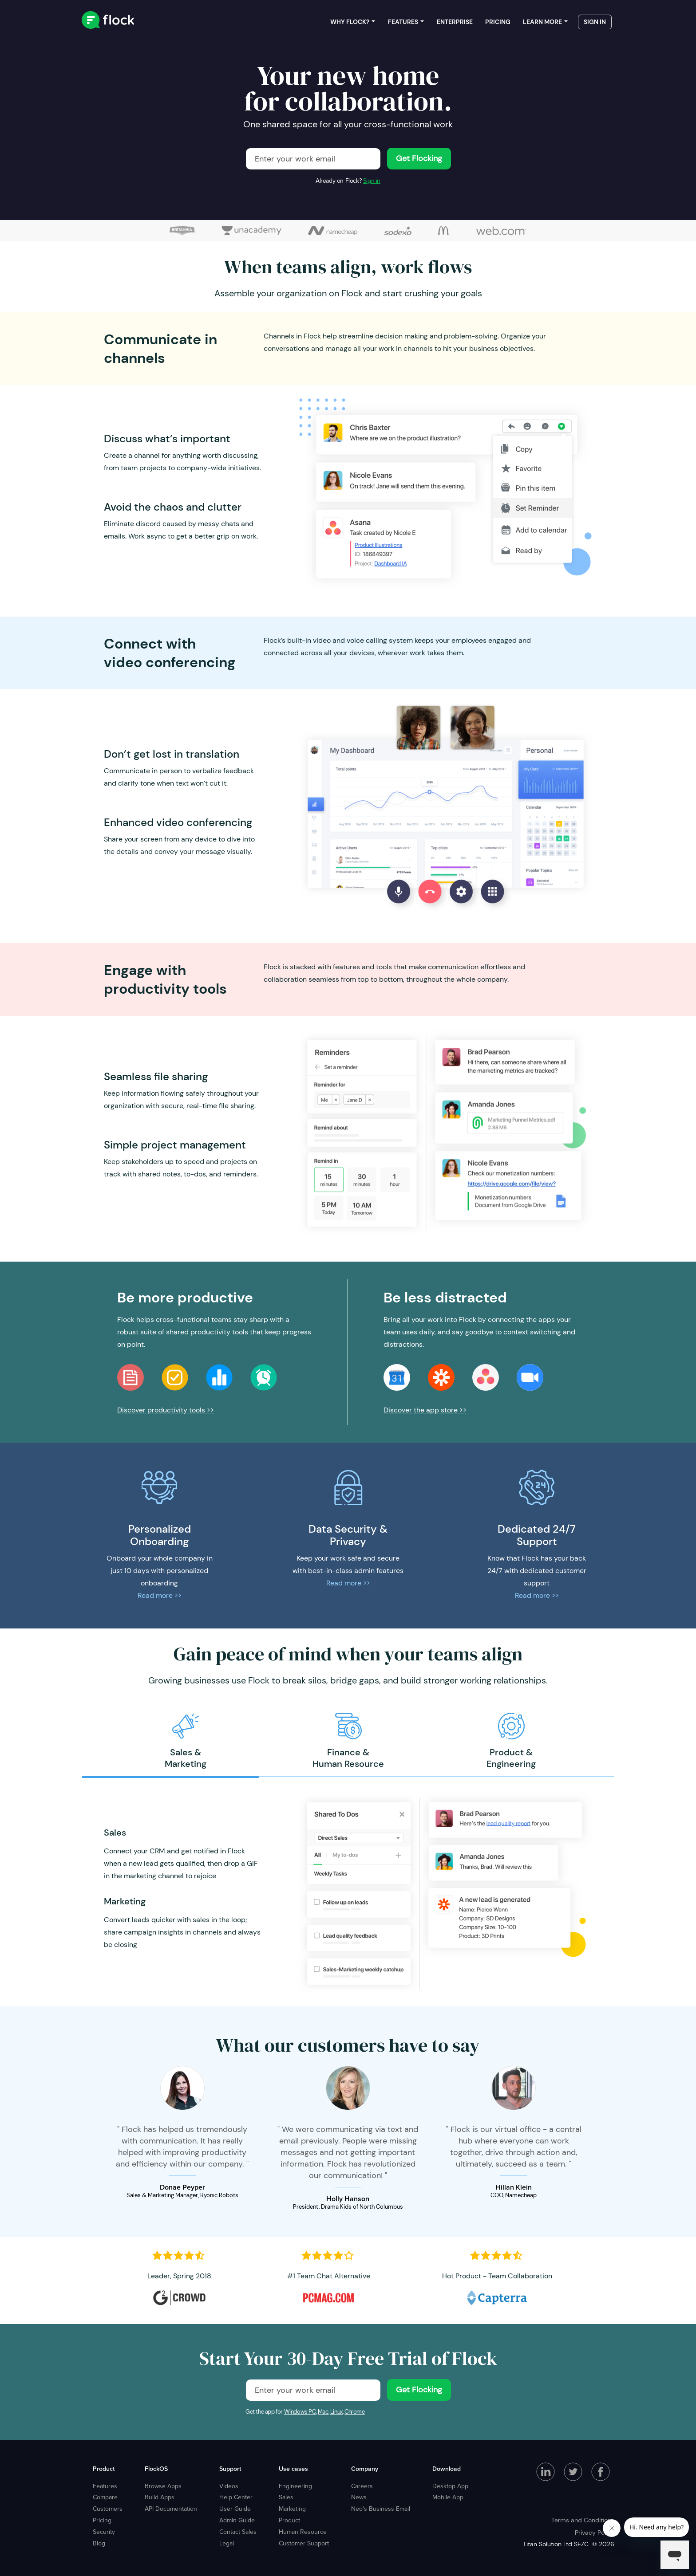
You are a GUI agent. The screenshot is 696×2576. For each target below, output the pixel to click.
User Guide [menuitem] (235, 2508)
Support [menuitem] (230, 2468)
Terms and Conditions (582, 2520)
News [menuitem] (359, 2497)
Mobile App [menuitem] (447, 2497)
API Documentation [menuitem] (171, 2508)
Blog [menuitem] (99, 2543)
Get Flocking (419, 158)
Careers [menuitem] (362, 2486)
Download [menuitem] (446, 2468)
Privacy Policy (594, 2533)
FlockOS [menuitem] (156, 2468)
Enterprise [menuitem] (455, 22)
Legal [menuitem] (226, 2543)
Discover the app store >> (425, 1410)
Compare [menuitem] (105, 2497)
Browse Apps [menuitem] (163, 2486)
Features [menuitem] (403, 22)
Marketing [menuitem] (292, 2508)
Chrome (354, 2411)
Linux (336, 2411)
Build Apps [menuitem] (159, 2497)
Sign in (371, 180)
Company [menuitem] (364, 2468)
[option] (185, 1741)
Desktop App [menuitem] (450, 2486)
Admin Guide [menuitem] (237, 2520)
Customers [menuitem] (108, 2508)
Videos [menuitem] (228, 2486)
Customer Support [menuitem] (304, 2543)
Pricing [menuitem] (497, 22)
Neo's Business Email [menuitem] (380, 2508)
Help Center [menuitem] (236, 2497)
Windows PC (300, 2411)
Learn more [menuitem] (542, 22)
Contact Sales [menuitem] (238, 2531)
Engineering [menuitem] (295, 2486)
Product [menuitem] (104, 2468)
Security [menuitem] (104, 2531)
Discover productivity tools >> (165, 1410)
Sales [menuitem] (286, 2497)
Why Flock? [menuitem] (349, 22)
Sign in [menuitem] (595, 22)
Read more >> (160, 1595)
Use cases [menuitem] (293, 2468)
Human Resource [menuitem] (303, 2531)
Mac (323, 2411)
